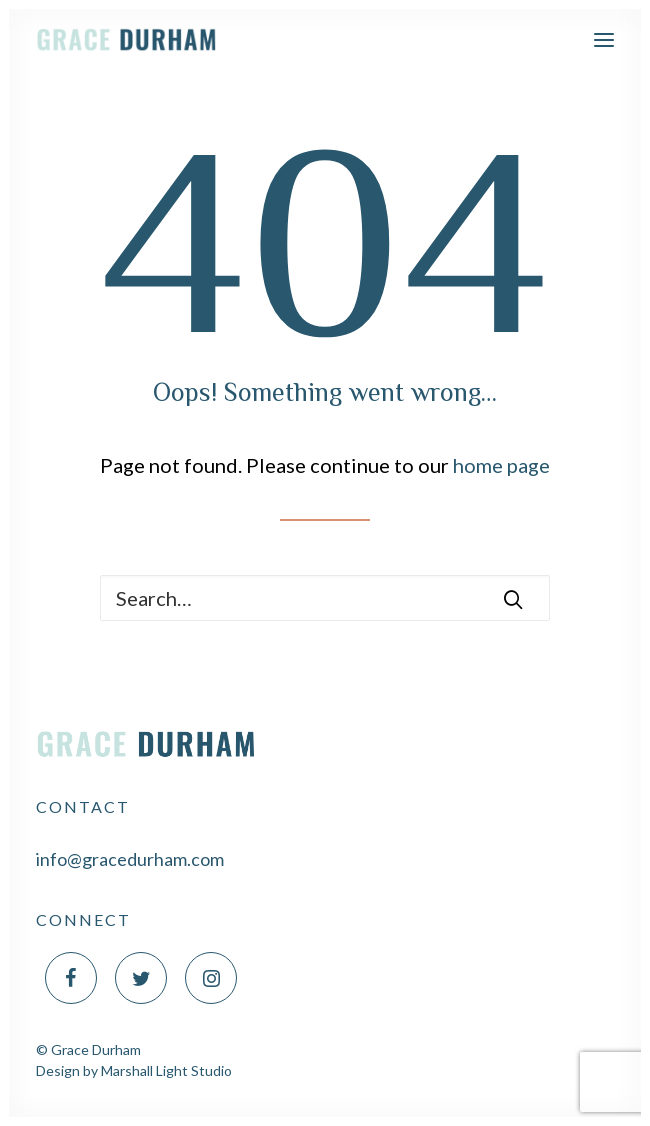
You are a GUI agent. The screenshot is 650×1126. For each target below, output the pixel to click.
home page (501, 465)
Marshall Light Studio (166, 1070)
